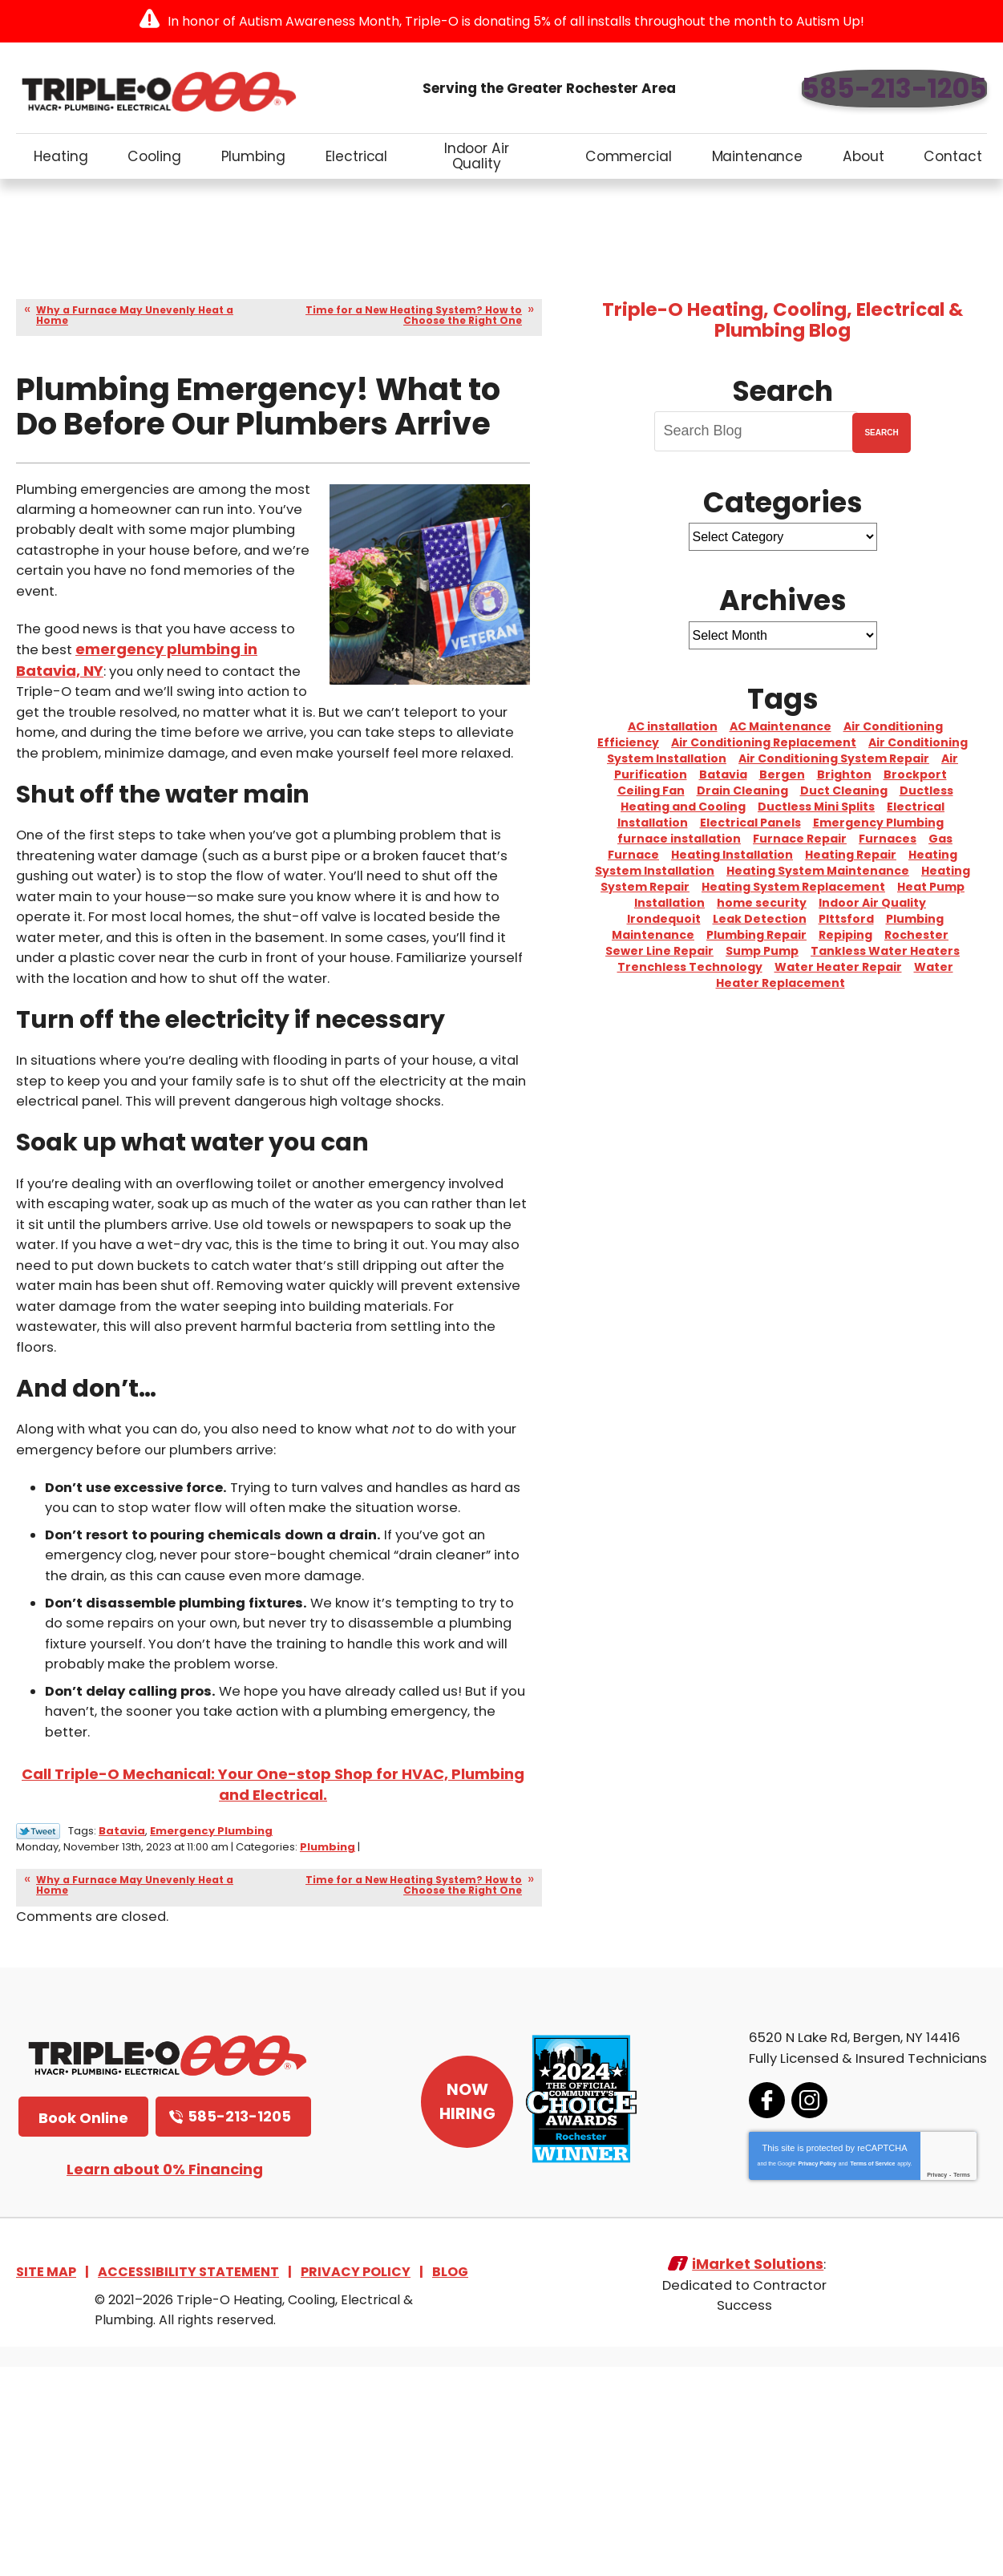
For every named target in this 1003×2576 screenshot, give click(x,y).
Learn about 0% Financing (165, 2377)
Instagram (790, 2307)
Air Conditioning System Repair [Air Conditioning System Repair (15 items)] (833, 758)
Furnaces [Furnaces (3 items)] (887, 839)
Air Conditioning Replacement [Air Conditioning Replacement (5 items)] (763, 742)
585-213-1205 (894, 88)
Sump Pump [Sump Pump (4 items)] (762, 951)
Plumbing (379, 2053)
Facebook (748, 2307)
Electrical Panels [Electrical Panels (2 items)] (750, 823)
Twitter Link (38, 2040)
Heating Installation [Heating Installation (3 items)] (732, 855)
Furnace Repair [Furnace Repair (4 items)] (800, 839)
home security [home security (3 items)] (762, 903)
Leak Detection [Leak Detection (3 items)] (760, 919)
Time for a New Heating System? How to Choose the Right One (413, 315)
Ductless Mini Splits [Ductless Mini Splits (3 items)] (816, 807)
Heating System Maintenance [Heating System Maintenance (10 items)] (817, 871)
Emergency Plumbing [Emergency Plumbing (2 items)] (878, 823)
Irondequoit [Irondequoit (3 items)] (664, 919)
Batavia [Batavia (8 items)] (723, 774)
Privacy (918, 2381)
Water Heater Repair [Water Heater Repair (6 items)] (838, 967)
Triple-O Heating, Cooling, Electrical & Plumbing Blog (782, 320)
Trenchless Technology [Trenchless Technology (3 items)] (689, 967)
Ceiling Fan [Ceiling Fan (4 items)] (651, 791)
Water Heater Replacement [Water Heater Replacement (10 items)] (834, 975)
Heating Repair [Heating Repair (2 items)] (850, 855)
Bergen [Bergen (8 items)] (782, 774)
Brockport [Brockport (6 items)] (915, 774)
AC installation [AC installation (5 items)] (673, 726)
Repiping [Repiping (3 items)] (845, 935)
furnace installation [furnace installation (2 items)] (679, 839)
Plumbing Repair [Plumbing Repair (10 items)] (756, 935)
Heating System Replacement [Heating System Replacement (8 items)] (793, 887)
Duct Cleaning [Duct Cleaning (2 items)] (844, 791)
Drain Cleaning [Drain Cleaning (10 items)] (742, 791)
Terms (942, 2381)
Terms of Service (853, 2370)
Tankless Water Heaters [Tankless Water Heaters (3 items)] (885, 951)
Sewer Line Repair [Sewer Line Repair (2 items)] (659, 951)
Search (881, 432)
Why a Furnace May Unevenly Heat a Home (134, 315)
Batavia (122, 2039)
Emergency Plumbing (211, 2039)
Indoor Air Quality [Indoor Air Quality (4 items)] (872, 903)
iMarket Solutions (757, 2482)
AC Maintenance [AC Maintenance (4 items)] (780, 726)
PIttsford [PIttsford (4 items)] (846, 919)
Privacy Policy (797, 2370)
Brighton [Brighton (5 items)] (844, 774)
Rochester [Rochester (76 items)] (916, 935)
